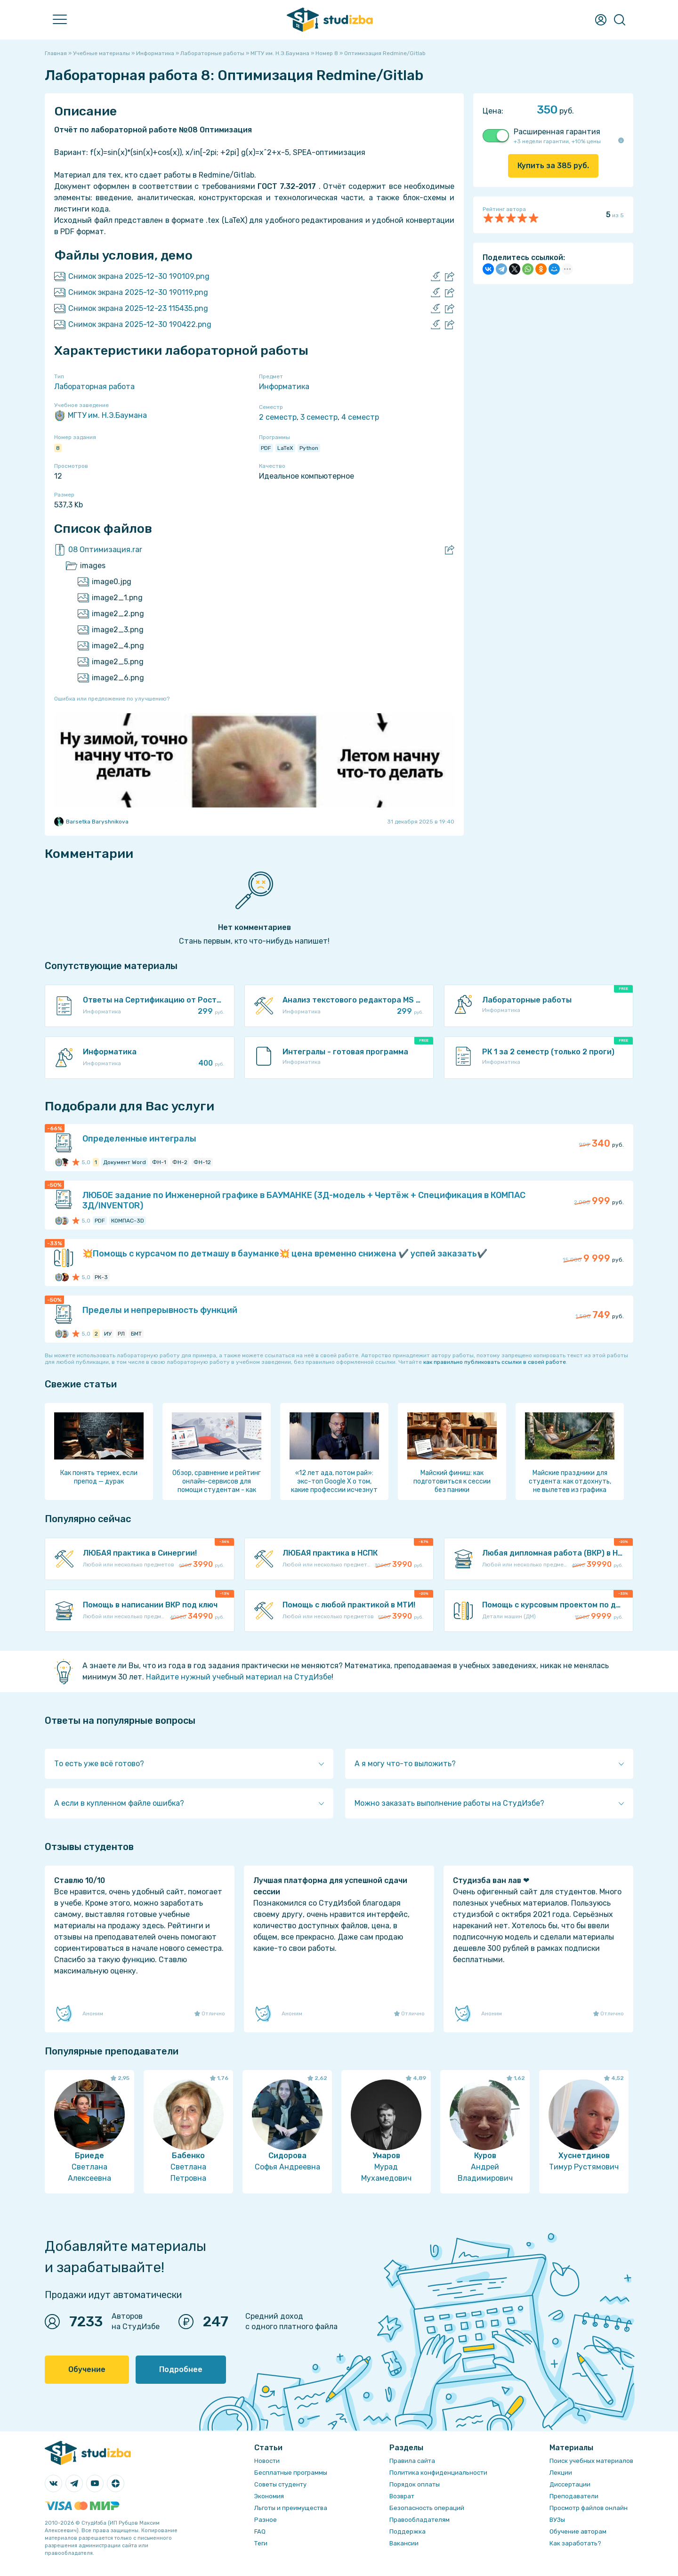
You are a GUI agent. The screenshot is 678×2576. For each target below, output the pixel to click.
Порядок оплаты (414, 2484)
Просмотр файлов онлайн (588, 2507)
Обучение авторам (577, 2531)
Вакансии (404, 2543)
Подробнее (180, 2369)
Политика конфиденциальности (438, 2472)
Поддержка (407, 2531)
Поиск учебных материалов (591, 2460)
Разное (265, 2519)
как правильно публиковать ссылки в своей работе (494, 1362)
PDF (266, 448)
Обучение (86, 2369)
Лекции (560, 2472)
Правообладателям (419, 2519)
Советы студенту (280, 2484)
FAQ (260, 2531)
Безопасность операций (426, 2507)
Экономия (269, 2496)
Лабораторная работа (94, 386)
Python (308, 448)
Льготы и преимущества (290, 2507)
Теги (260, 2543)
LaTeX (285, 448)
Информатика (284, 386)
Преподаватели (573, 2496)
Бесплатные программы (290, 2472)
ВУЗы (557, 2519)
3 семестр (319, 417)
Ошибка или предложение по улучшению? (112, 698)
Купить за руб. (553, 165)
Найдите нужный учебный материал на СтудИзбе (238, 1676)
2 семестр (278, 417)
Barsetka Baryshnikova (91, 821)
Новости (267, 2460)
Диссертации (569, 2484)
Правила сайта (412, 2460)
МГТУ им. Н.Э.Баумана (100, 415)
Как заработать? (575, 2543)
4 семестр (360, 417)
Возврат (401, 2496)
